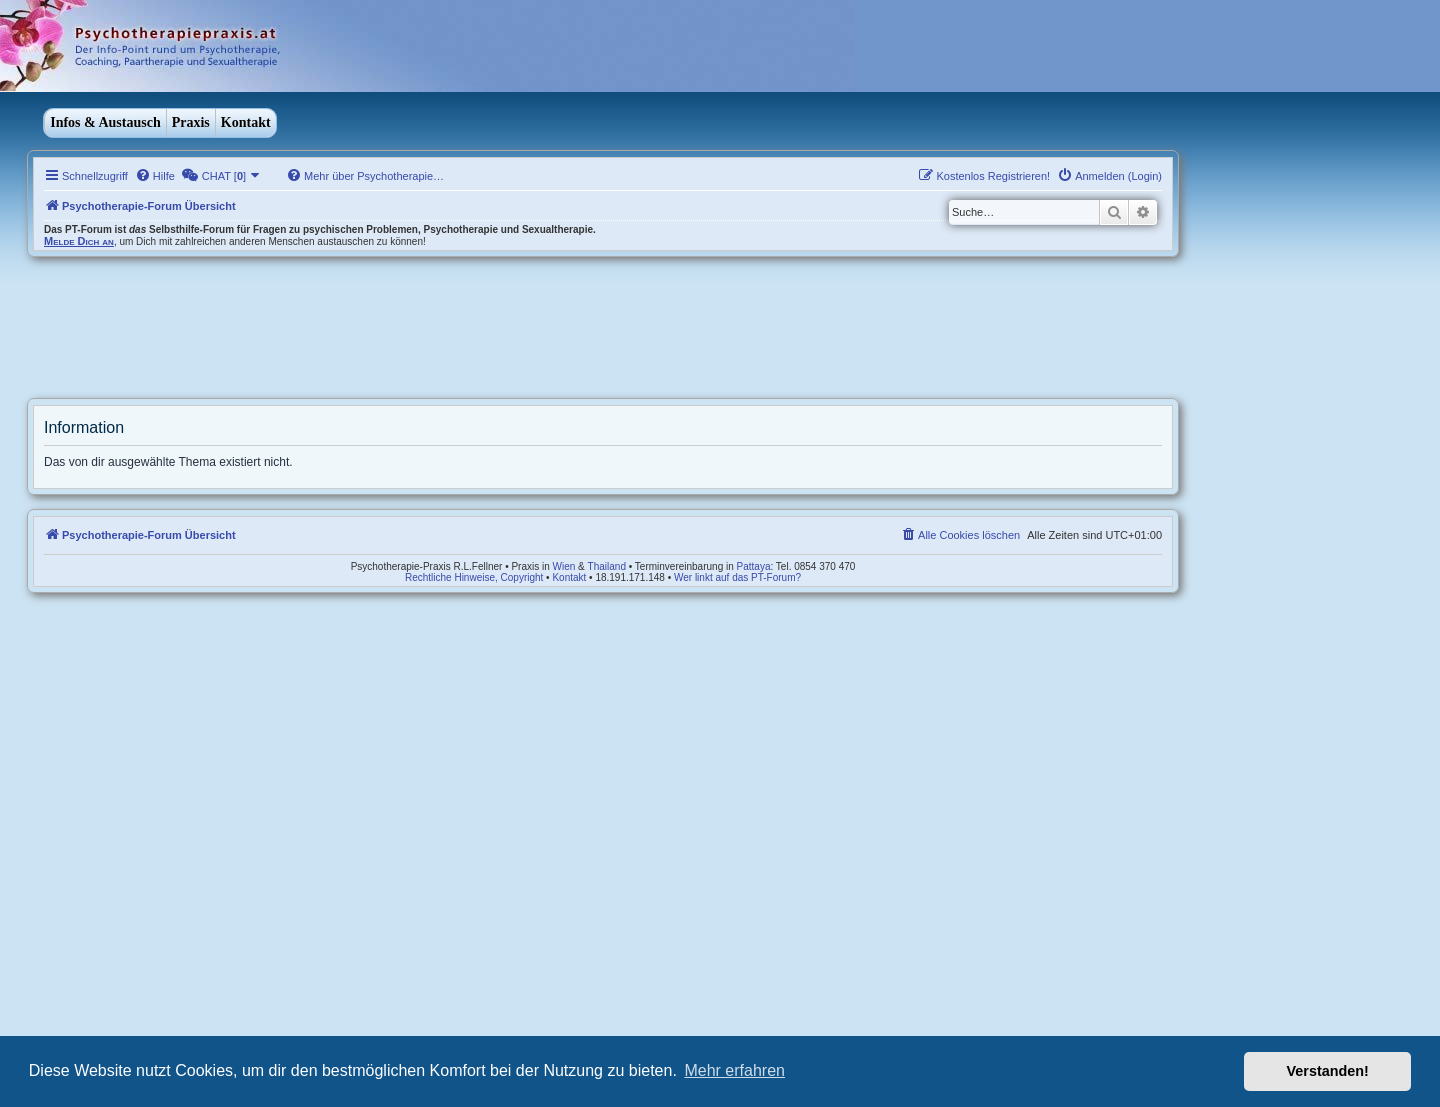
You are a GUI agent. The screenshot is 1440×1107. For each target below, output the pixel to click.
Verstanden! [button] (1328, 1071)
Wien (564, 566)
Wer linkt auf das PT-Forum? (737, 577)
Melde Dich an (79, 241)
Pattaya (754, 566)
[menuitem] (155, 176)
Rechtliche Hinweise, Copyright (474, 577)
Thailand (607, 566)
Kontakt (246, 122)
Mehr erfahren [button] (734, 1070)
